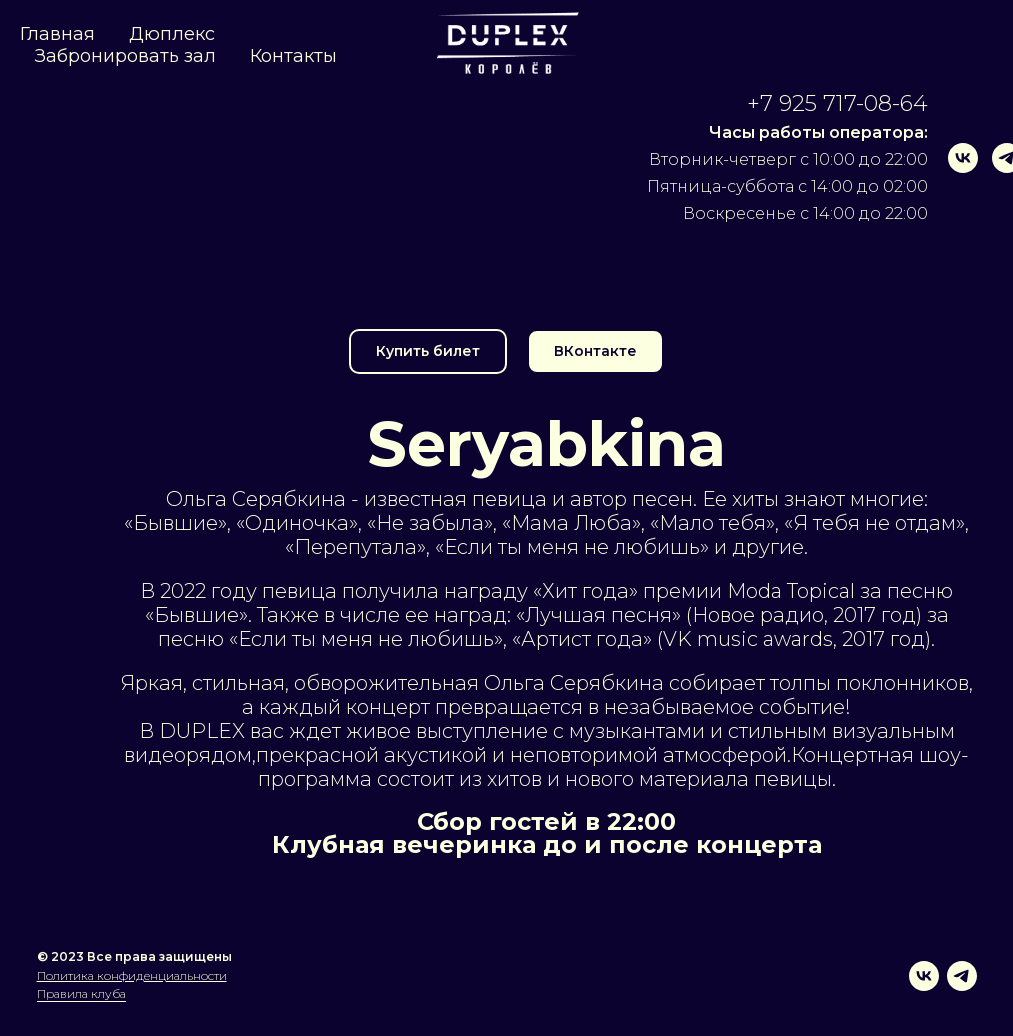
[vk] (929, 158)
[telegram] (973, 158)
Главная (57, 34)
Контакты (293, 56)
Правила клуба (81, 993)
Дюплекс (172, 34)
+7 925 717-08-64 (803, 103)
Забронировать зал (125, 56)
